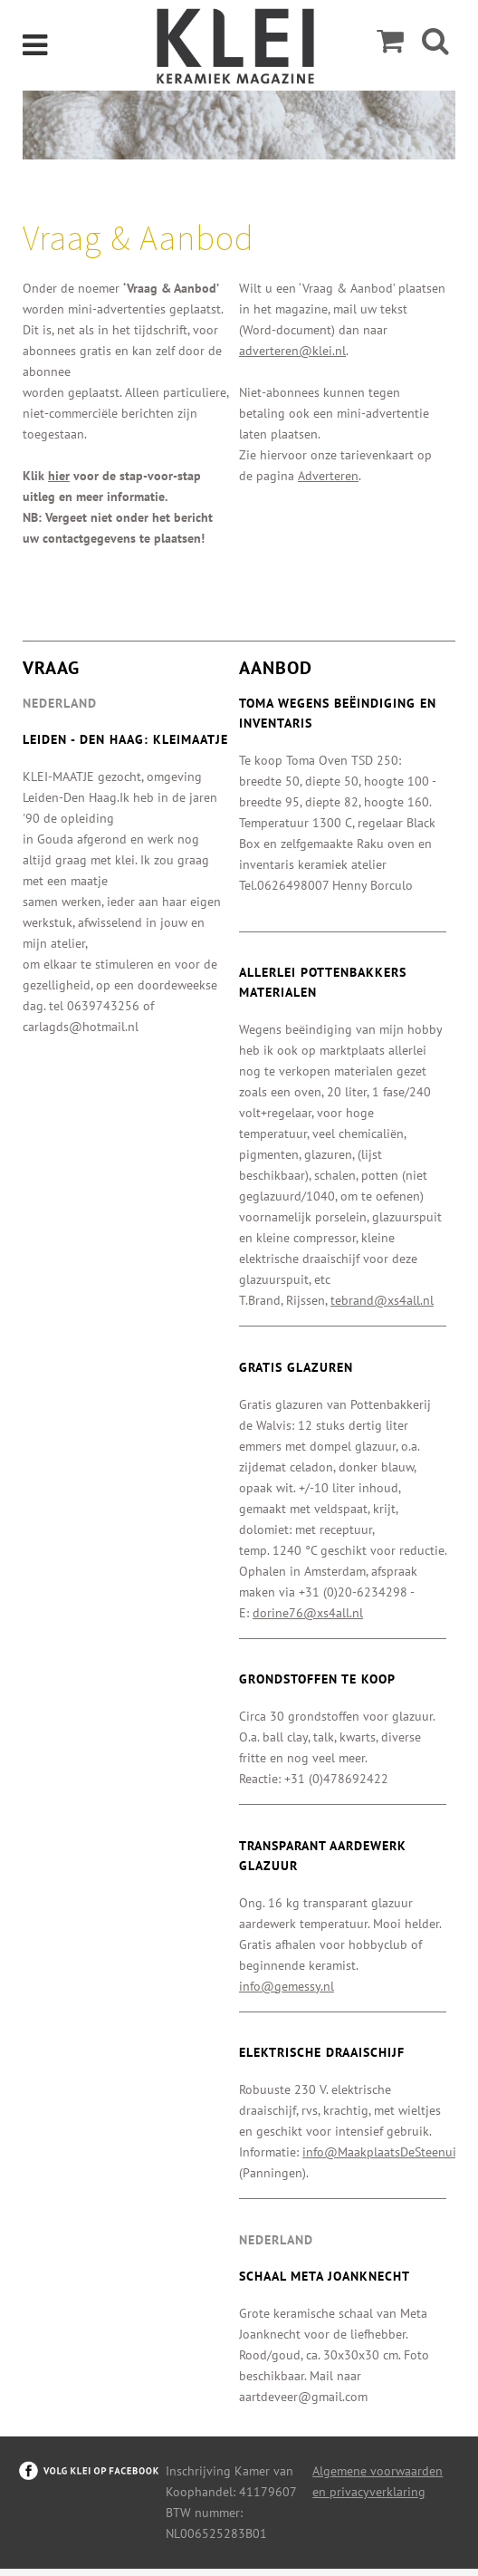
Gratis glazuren (296, 1367)
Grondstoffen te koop (317, 1679)
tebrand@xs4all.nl (382, 1300)
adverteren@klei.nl (292, 351)
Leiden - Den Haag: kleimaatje (125, 739)
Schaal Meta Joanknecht (324, 2276)
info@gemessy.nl (286, 1986)
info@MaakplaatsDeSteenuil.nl (387, 2152)
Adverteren (328, 476)
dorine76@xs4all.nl (308, 1613)
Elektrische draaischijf (322, 2052)
